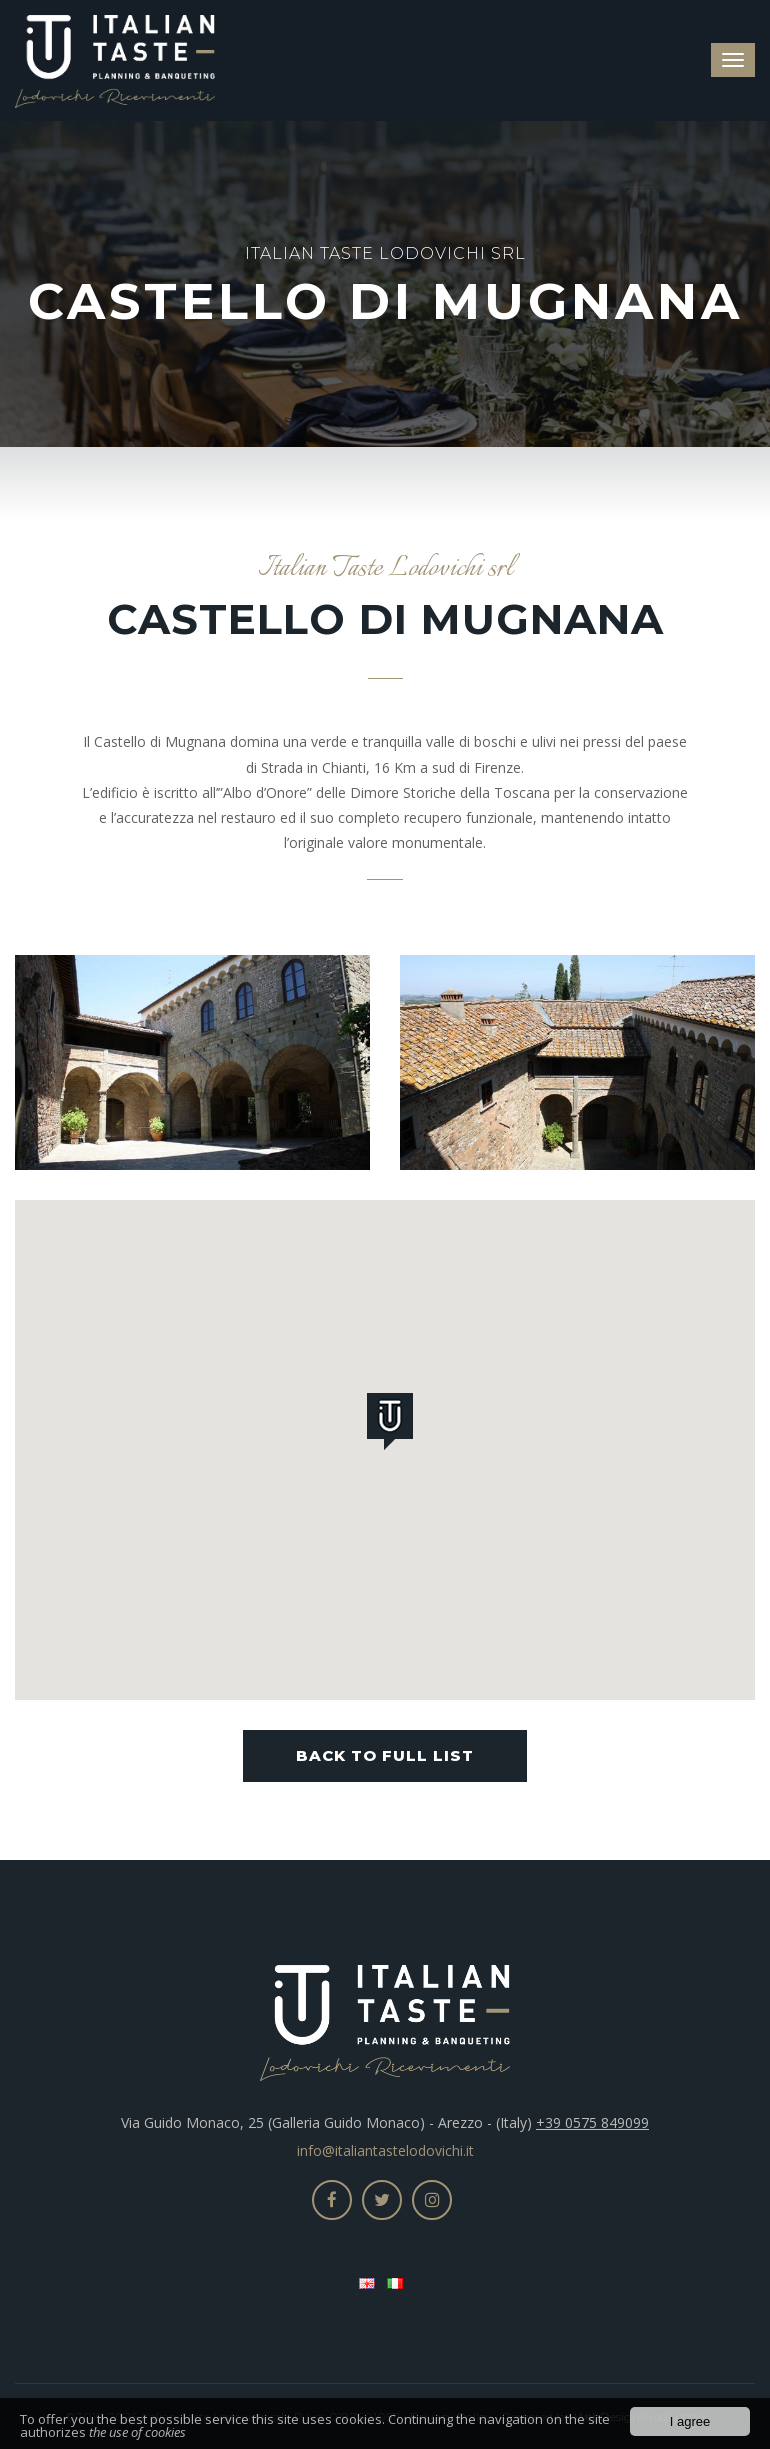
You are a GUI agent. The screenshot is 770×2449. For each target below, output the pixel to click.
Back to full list (385, 1755)
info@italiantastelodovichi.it (385, 2150)
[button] (394, 1425)
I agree (690, 2422)
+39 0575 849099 (592, 2122)
